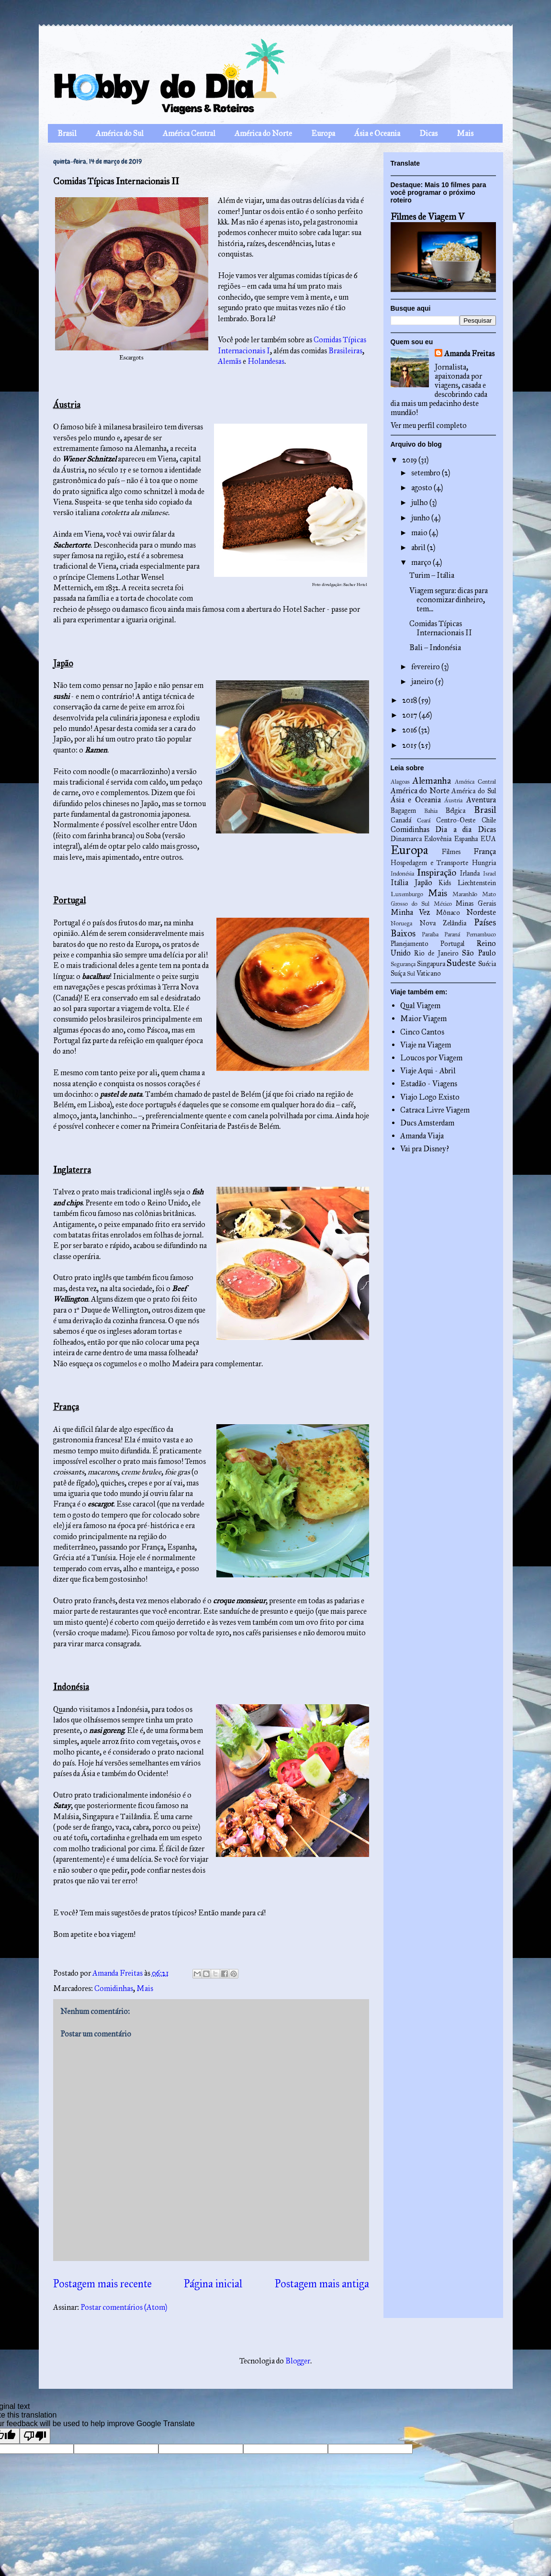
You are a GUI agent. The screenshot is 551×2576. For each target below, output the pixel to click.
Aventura (481, 799)
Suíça (398, 973)
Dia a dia (453, 829)
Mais (465, 133)
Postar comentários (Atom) (123, 2307)
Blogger (297, 2360)
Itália (399, 882)
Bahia (431, 811)
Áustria (453, 800)
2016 (410, 729)
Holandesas (265, 361)
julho (420, 502)
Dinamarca (406, 838)
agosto (422, 487)
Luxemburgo (407, 894)
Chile (489, 820)
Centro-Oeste (455, 820)
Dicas (428, 133)
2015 (410, 745)
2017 (410, 715)
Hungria (484, 862)
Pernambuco (481, 934)
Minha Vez (410, 912)
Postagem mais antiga (322, 2283)
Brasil (67, 133)
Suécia (487, 963)
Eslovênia (437, 838)
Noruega (401, 923)
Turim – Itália (431, 575)
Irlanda (470, 873)
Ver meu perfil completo (429, 425)
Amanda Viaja (422, 1135)
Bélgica (455, 810)
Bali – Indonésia (435, 647)
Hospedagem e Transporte (430, 862)
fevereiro (426, 666)
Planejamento (409, 943)
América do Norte (263, 133)
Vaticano (428, 973)
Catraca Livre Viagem (435, 1109)
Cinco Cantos (422, 1031)
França (484, 851)
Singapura (431, 963)
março (422, 562)
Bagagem (403, 810)
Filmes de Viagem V (427, 216)
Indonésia (402, 873)
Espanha (466, 838)
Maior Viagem (423, 1018)
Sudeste (461, 962)
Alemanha (432, 780)
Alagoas (400, 782)
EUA (488, 838)
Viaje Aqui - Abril (428, 1070)
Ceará (423, 820)
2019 (410, 459)
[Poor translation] (35, 2436)
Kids (445, 882)
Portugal (452, 943)
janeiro (423, 681)
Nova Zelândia (442, 923)
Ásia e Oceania (377, 133)
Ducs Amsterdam (427, 1122)
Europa (323, 133)
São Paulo (478, 952)
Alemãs (229, 361)
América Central (189, 133)
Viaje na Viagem (425, 1044)
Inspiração (436, 872)
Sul (411, 974)
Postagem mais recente (102, 2283)
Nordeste (481, 912)
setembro (426, 472)
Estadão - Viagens (428, 1083)
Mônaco (448, 912)
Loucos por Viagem (431, 1057)
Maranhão (464, 894)
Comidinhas (113, 1988)
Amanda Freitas (469, 353)
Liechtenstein (477, 882)
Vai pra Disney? (424, 1148)
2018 (410, 700)
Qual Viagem (420, 1005)
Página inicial (213, 2283)
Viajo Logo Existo (430, 1097)
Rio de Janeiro (436, 953)
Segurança (403, 964)
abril (419, 547)
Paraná (452, 934)
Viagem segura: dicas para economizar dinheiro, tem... (448, 599)
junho (421, 517)
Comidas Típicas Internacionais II (440, 628)
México (443, 904)
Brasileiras (345, 350)
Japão (423, 882)
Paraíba (430, 934)
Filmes (451, 851)
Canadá (401, 820)
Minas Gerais (475, 903)
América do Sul (120, 133)
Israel (489, 873)
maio (420, 532)
